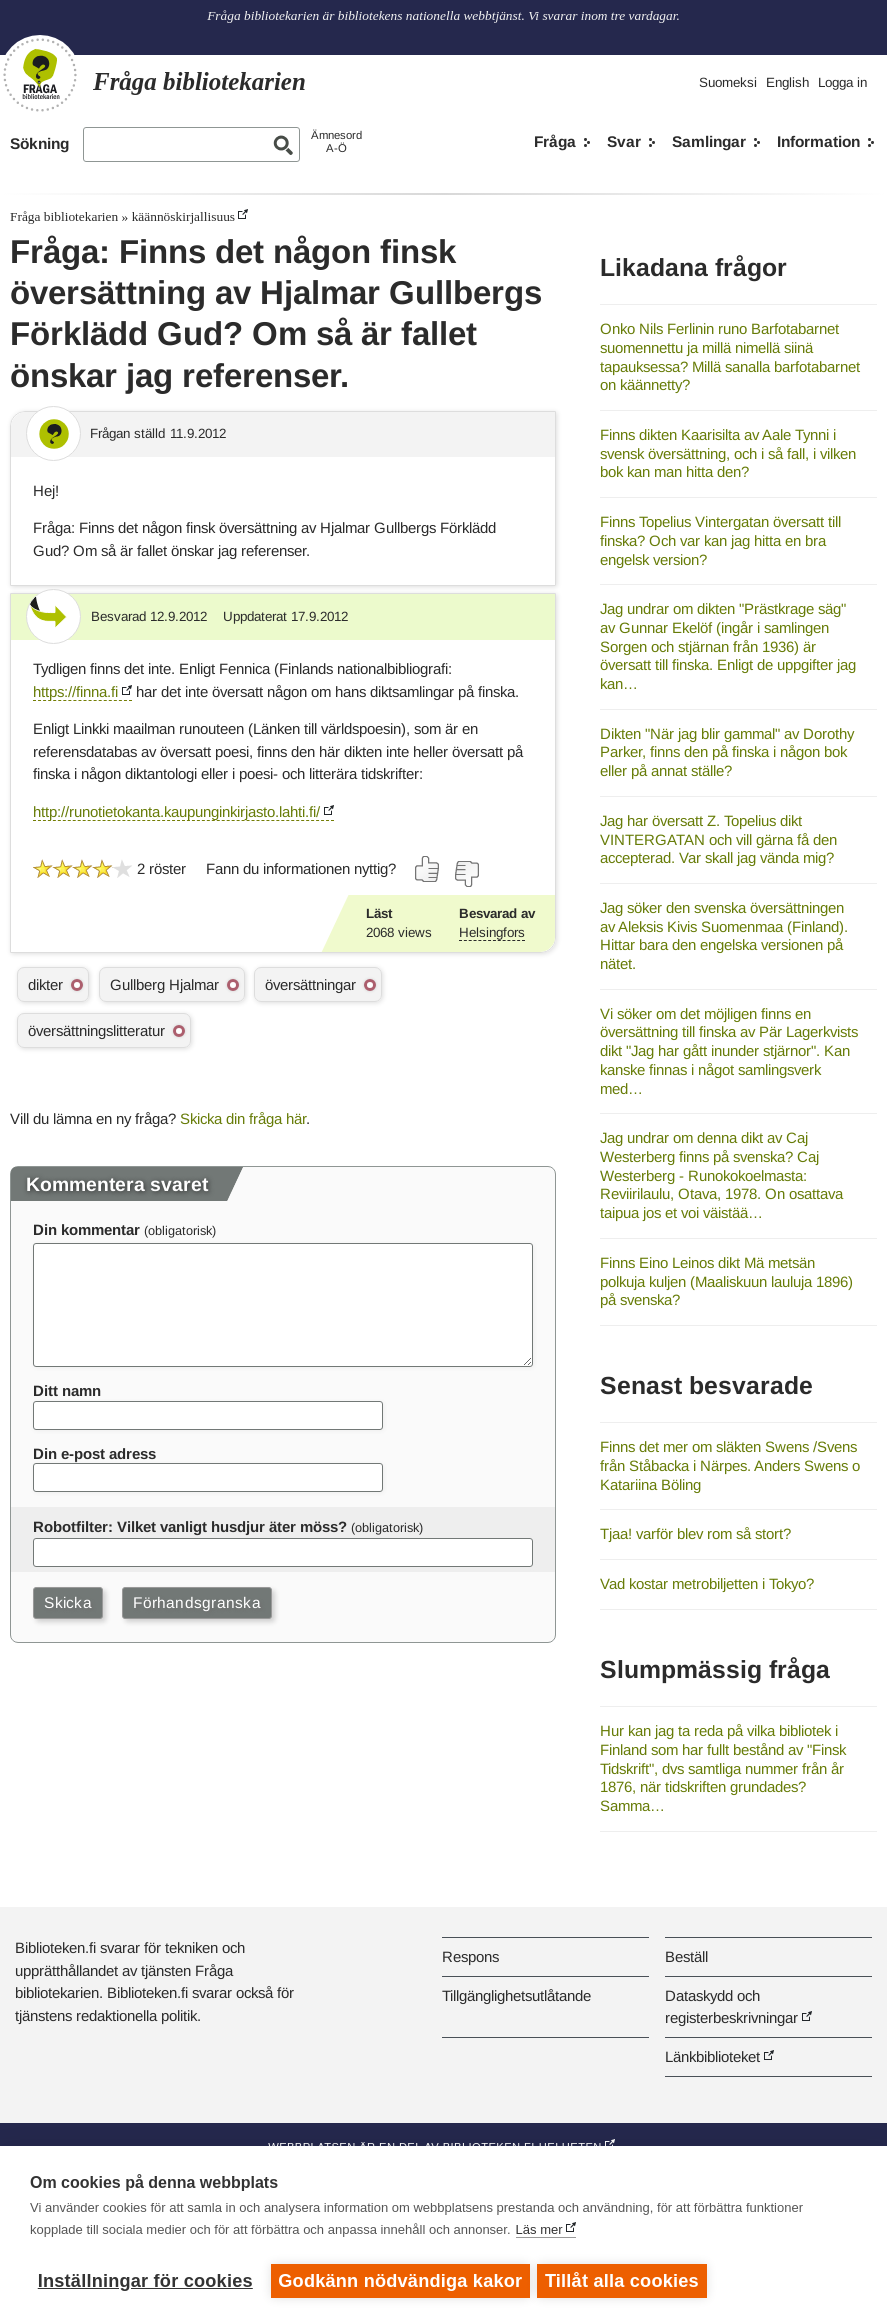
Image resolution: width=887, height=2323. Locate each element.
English (787, 82)
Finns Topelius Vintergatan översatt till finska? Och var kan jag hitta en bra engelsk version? (720, 540)
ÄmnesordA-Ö (336, 141)
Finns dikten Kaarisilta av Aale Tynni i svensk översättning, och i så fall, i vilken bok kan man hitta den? (728, 453)
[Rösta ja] (428, 869)
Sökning (39, 143)
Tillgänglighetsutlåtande (516, 1995)
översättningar (310, 984)
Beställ (686, 1956)
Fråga (555, 141)
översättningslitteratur (96, 1030)
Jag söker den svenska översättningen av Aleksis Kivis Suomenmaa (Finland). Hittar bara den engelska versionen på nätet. (724, 935)
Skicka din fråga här (243, 1118)
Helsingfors (492, 932)
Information (818, 141)
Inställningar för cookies (145, 2281)
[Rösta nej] (466, 874)
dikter (45, 984)
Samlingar (709, 141)
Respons (470, 1956)
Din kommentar (86, 1229)
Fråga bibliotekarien (64, 216)
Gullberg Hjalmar (164, 984)
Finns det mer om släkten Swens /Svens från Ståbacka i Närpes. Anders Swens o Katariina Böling (730, 1465)
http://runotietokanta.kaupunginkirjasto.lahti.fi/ (176, 811)
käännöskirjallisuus (183, 216)
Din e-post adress (94, 1453)
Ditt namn (67, 1390)
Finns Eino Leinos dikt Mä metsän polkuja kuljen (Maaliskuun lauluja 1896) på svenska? (726, 1281)
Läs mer (539, 2232)
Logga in (842, 82)
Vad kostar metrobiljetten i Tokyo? (707, 1583)
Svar (624, 141)
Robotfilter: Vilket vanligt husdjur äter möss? (190, 1526)
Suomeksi (728, 82)
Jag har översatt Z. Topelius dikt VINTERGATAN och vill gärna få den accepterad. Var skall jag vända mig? (718, 839)
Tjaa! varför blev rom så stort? (695, 1533)
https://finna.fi (75, 691)
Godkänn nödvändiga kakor (400, 2281)
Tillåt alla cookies (625, 2281)
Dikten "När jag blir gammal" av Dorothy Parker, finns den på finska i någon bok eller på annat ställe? (727, 752)
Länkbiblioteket (712, 2056)
